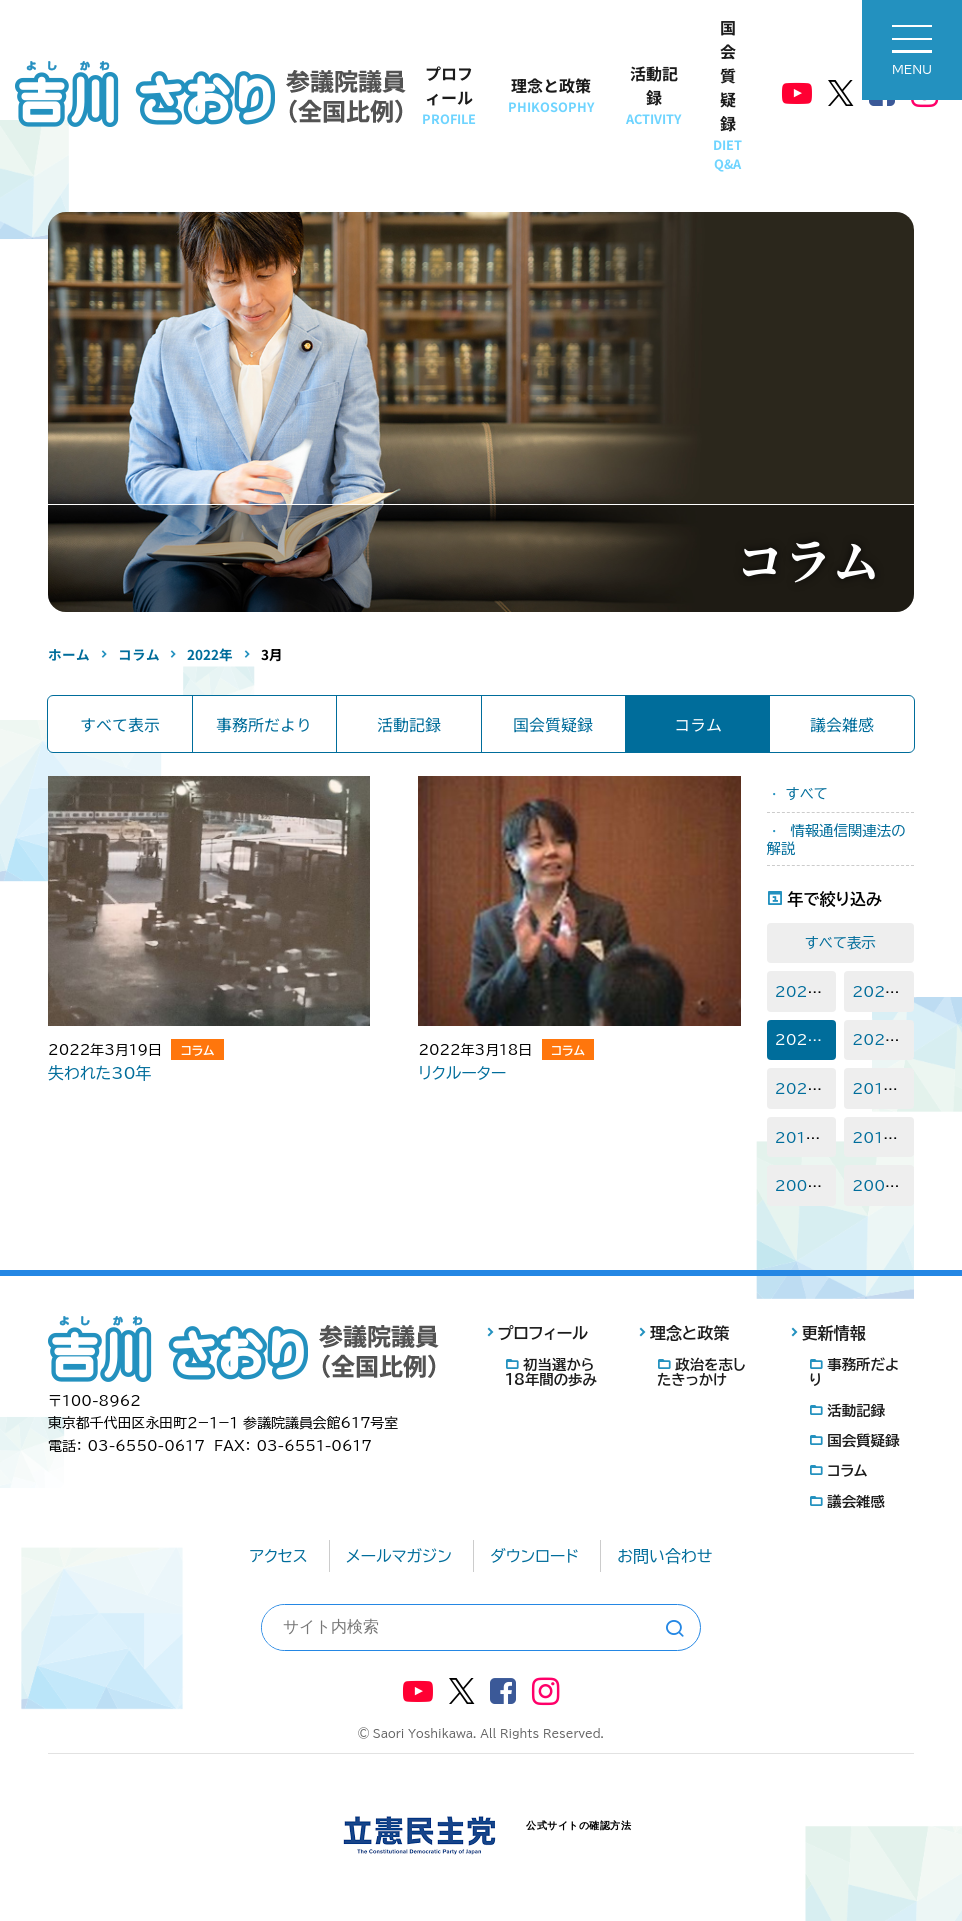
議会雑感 (842, 724)
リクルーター (462, 1073)
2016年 (803, 1137)
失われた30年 (100, 1073)
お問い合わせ (664, 1556)
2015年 (880, 1137)
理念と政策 (551, 94)
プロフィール (449, 94)
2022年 (804, 1039)
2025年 (804, 991)
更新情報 (834, 1333)
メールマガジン (399, 1556)
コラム (698, 724)
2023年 (881, 991)
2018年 (880, 1088)
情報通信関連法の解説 (836, 839)
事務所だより (264, 724)
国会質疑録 (727, 94)
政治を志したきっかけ (701, 1372)
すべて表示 (120, 724)
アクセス (279, 1556)
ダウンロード (534, 1556)
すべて (807, 793)
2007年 (881, 1185)
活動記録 (653, 94)
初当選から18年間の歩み (551, 1372)
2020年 (804, 1088)
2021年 (880, 1039)
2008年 (804, 1185)
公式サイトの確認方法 (578, 1825)
